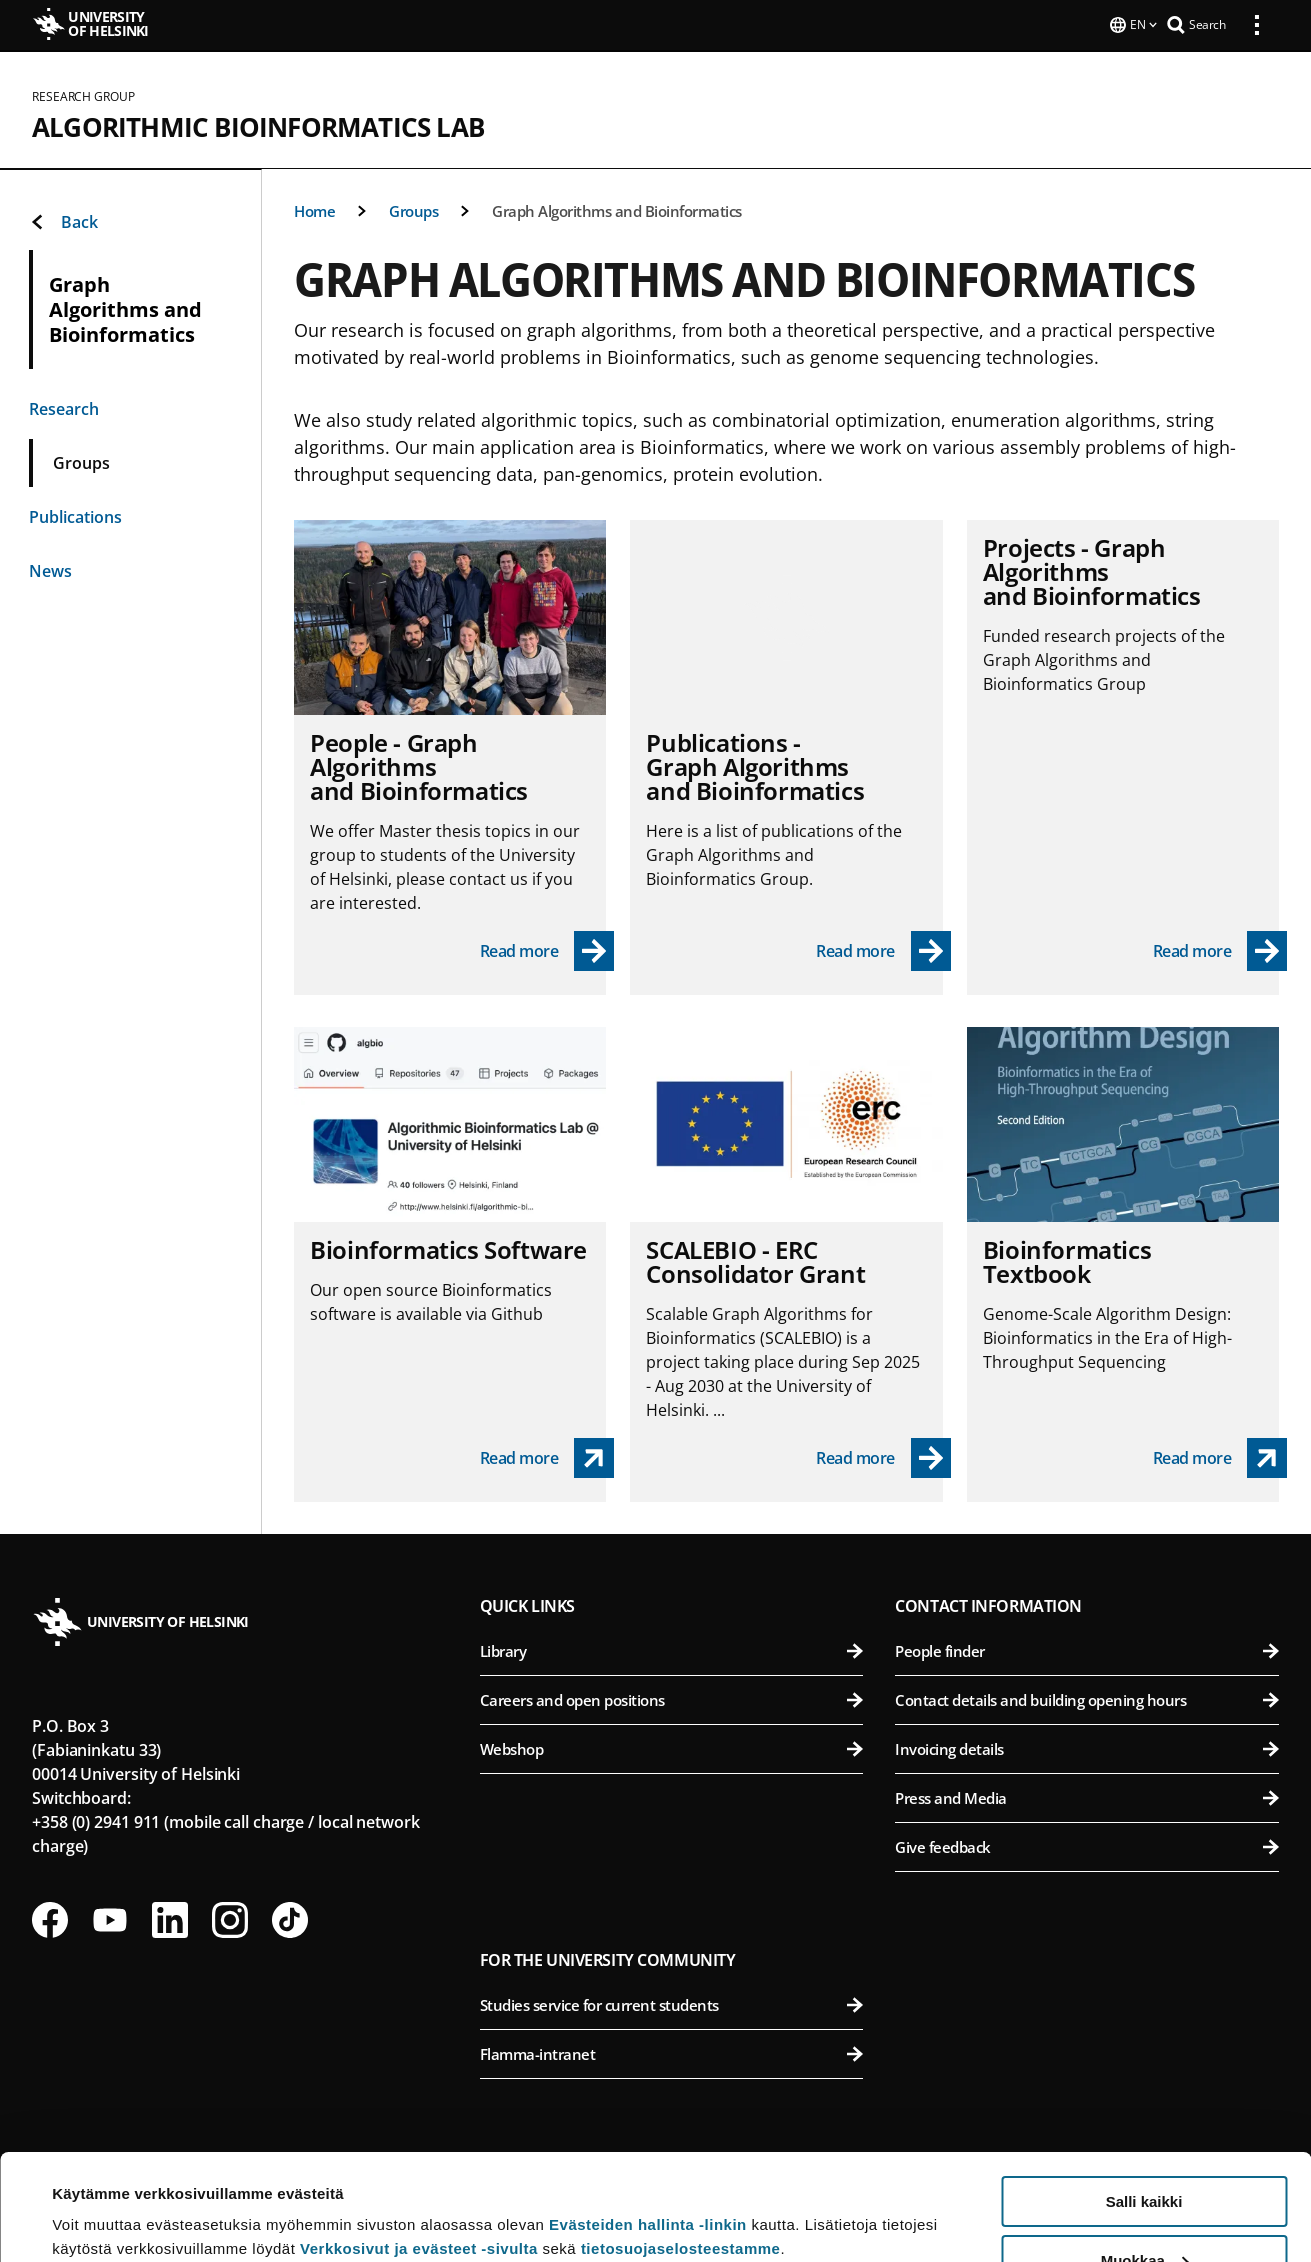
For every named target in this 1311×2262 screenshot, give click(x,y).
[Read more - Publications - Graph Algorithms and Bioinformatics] (883, 949)
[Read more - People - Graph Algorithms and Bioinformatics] (547, 949)
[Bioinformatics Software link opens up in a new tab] (547, 1456)
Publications (75, 515)
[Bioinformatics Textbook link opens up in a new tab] (1220, 1456)
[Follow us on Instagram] (230, 1918)
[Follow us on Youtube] (110, 1918)
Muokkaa (1145, 2154)
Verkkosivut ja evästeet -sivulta (419, 2142)
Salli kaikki (1144, 2095)
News (50, 569)
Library (672, 1649)
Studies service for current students (672, 2003)
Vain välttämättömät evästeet (1144, 2212)
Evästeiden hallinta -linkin (648, 2118)
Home (314, 209)
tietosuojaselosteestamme (681, 2142)
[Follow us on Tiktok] (290, 1918)
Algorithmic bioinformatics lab (258, 125)
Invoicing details (1087, 1747)
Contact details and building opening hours (1087, 1698)
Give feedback (1087, 1845)
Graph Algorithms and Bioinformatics (617, 209)
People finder (1087, 1649)
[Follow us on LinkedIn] (170, 1918)
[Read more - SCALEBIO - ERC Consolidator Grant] (883, 1456)
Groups (413, 209)
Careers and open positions (672, 1698)
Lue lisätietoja (103, 2197)
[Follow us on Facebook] (50, 1918)
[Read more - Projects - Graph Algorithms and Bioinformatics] (1220, 949)
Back (63, 220)
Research (64, 407)
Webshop (672, 1747)
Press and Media (1087, 1796)
